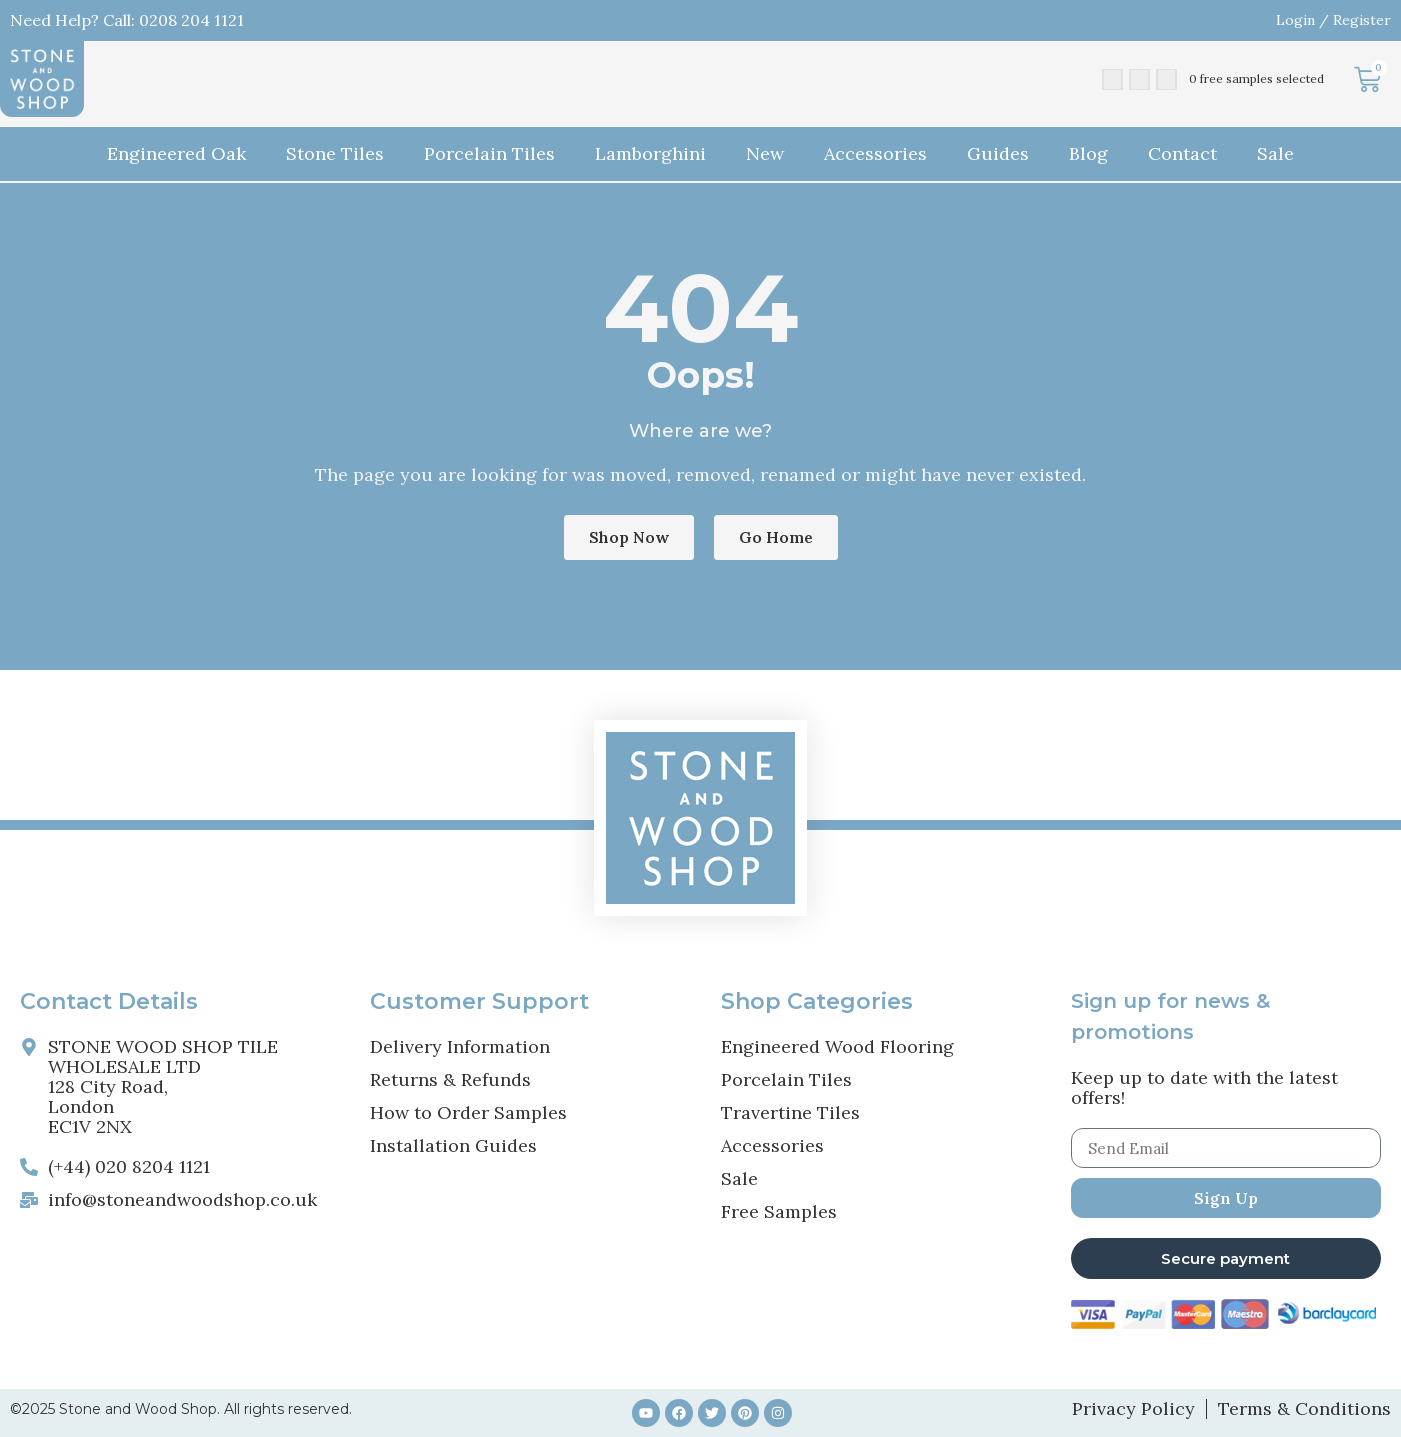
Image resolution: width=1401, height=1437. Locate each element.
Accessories (875, 153)
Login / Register (1333, 20)
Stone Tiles (335, 153)
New (765, 153)
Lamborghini (650, 153)
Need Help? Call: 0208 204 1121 (127, 20)
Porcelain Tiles (489, 153)
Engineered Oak (176, 153)
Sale (1275, 153)
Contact (1182, 153)
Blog (1088, 153)
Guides (998, 153)
